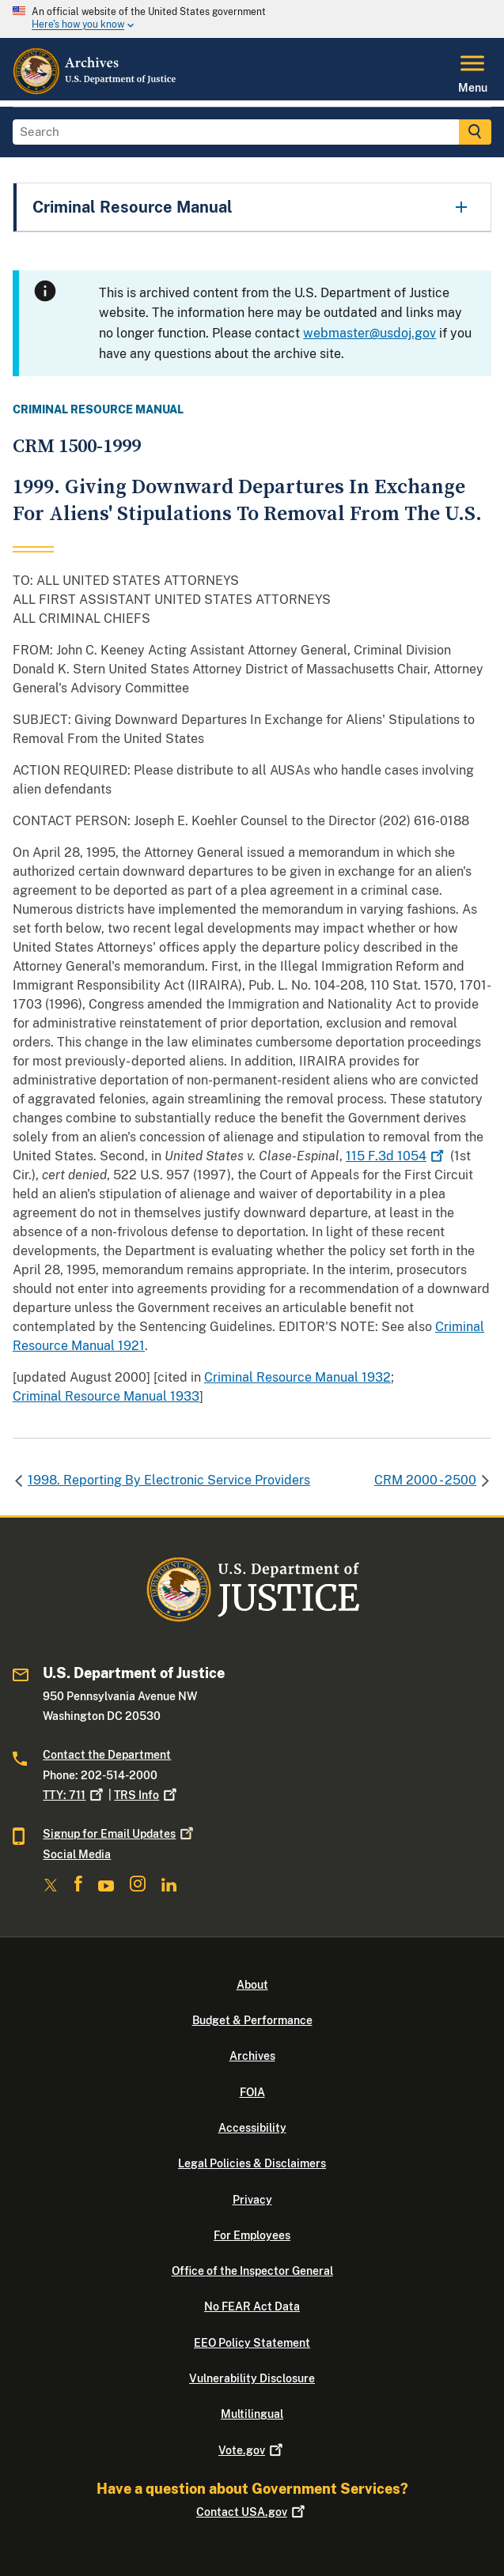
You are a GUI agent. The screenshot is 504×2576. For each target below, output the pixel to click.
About (252, 1984)
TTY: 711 (74, 1795)
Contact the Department (107, 1754)
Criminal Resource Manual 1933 (106, 1396)
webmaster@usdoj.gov (369, 333)
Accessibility (252, 2128)
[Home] (95, 91)
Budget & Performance (252, 2020)
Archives (252, 2056)
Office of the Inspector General (252, 2271)
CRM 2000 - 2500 (425, 1480)
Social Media (77, 1854)
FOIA (252, 2092)
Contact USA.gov (252, 2512)
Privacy (252, 2199)
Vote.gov (252, 2450)
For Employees (252, 2235)
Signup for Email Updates (119, 1833)
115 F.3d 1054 (396, 1156)
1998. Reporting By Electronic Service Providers (169, 1480)
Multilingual (252, 2414)
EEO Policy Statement (252, 2343)
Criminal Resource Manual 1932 (297, 1377)
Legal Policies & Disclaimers (252, 2163)
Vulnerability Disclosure (252, 2378)
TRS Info (147, 1795)
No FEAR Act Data (252, 2306)
